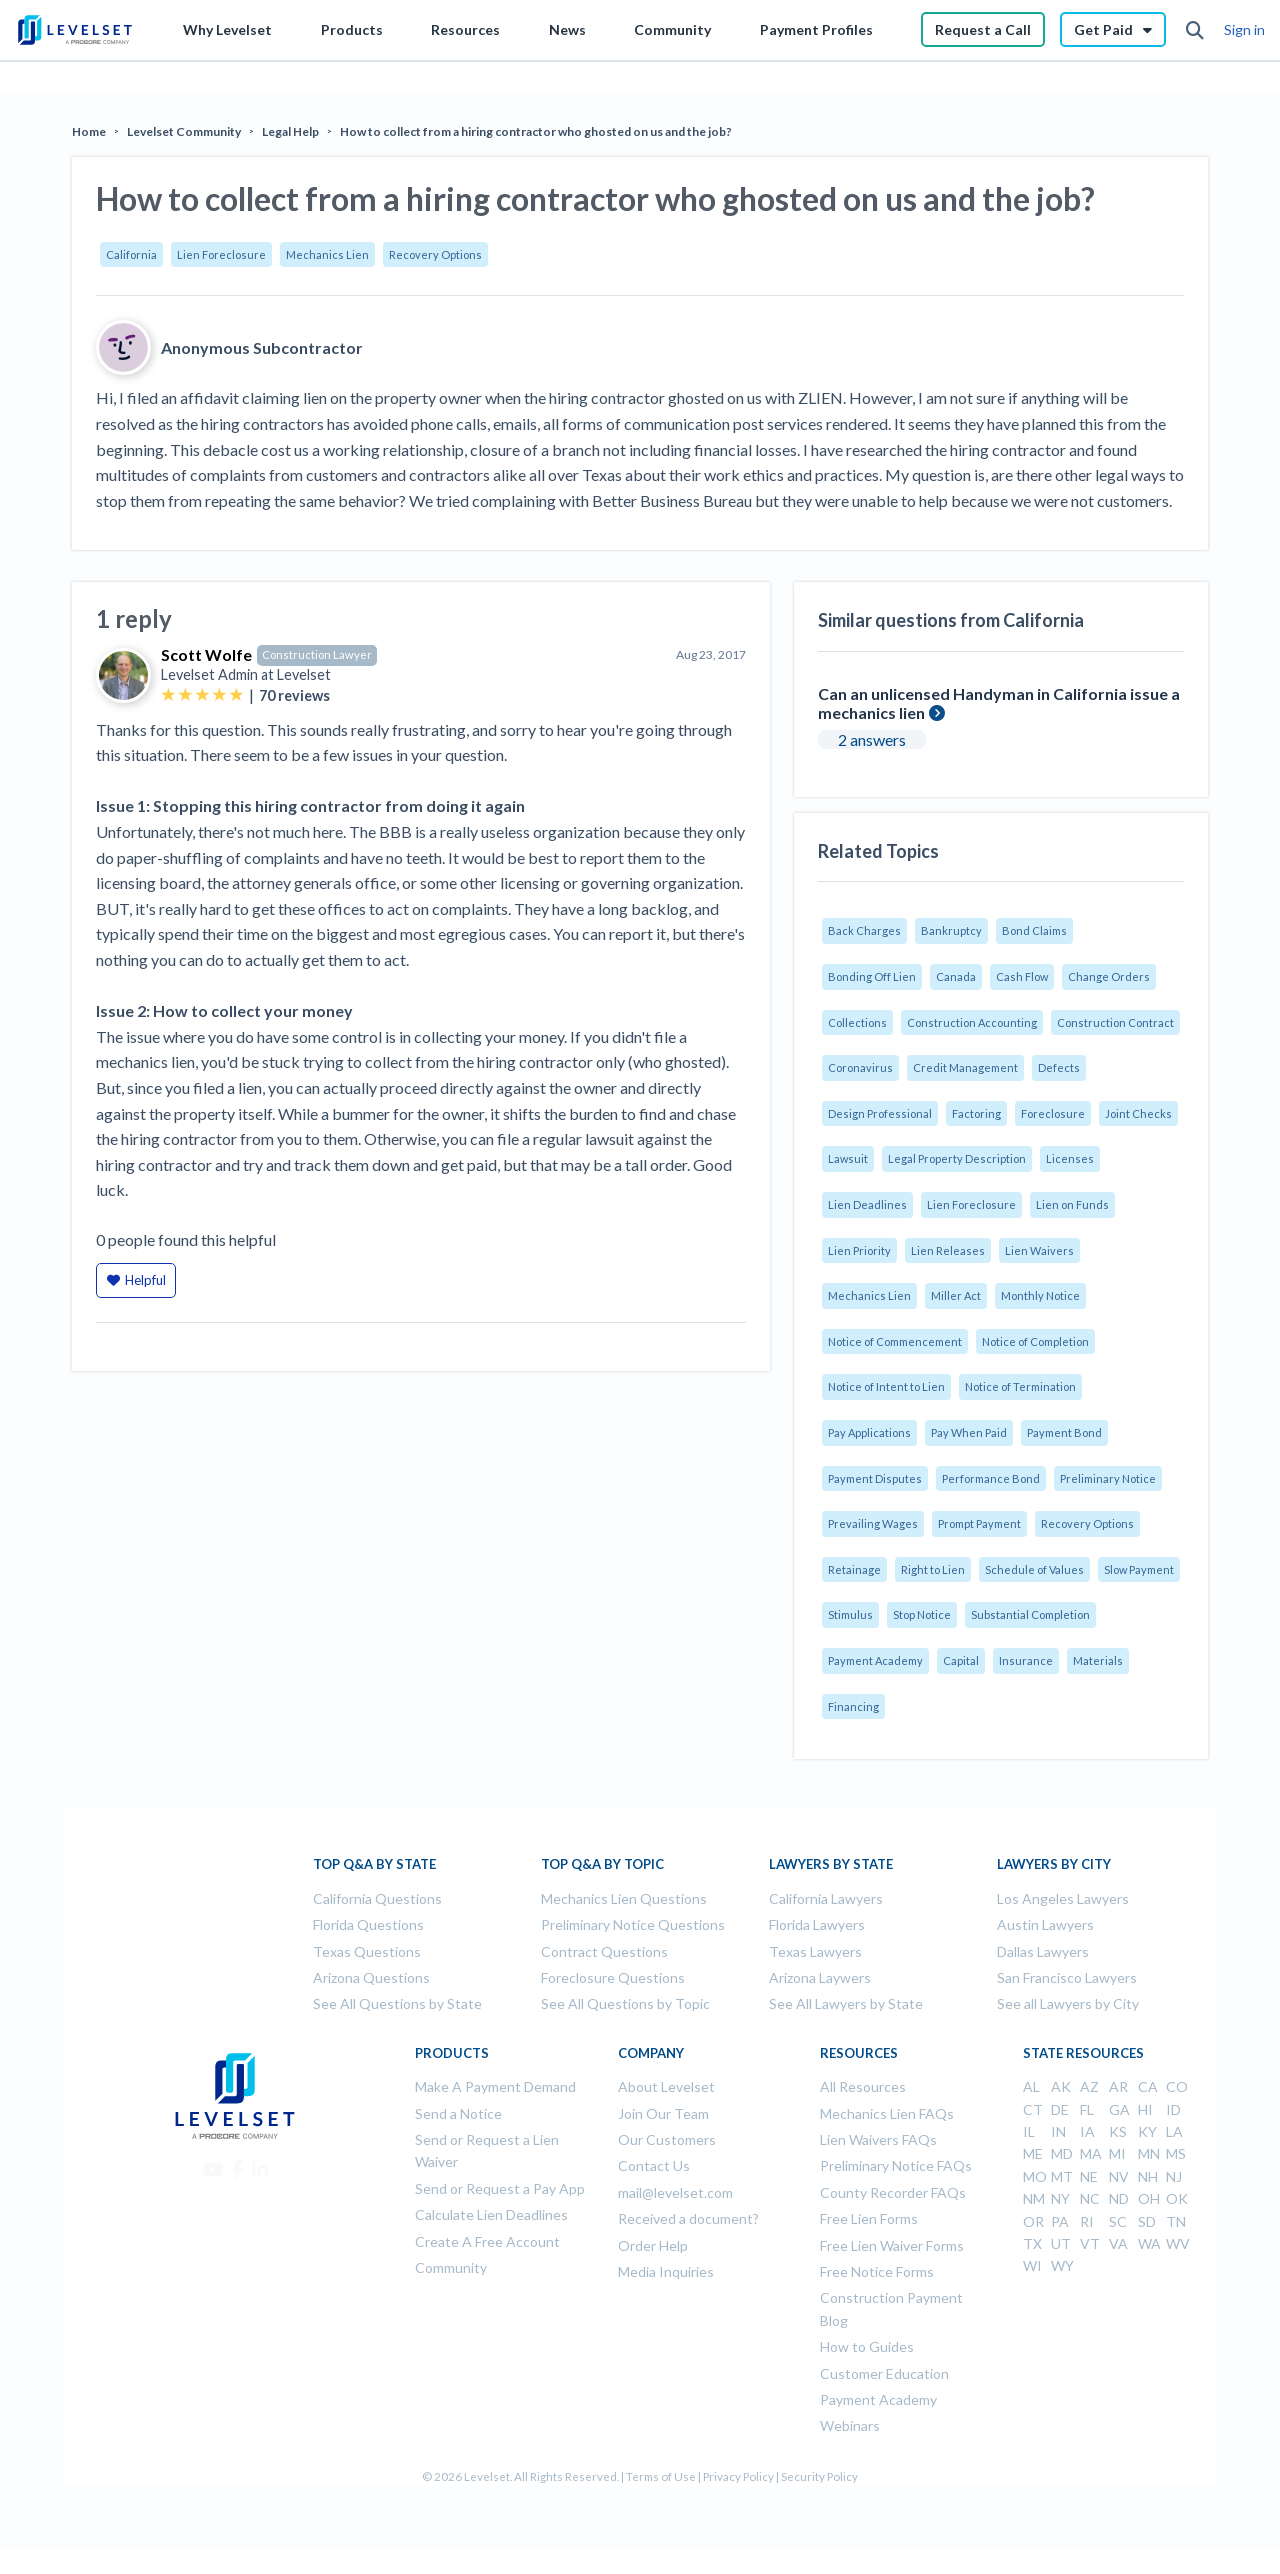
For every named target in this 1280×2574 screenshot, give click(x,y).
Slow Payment (1139, 1569)
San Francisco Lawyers (1067, 1977)
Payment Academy (875, 1660)
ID (1173, 2109)
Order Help (653, 2245)
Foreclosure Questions (613, 1977)
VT (1090, 2243)
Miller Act (956, 1295)
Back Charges (864, 930)
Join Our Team (663, 2113)
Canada (956, 976)
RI (1087, 2221)
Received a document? (688, 2218)
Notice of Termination (1020, 1386)
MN (1149, 2153)
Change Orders (1109, 976)
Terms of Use (661, 2476)
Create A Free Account (487, 2241)
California (131, 254)
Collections (857, 1022)
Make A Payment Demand (495, 2086)
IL (1029, 2131)
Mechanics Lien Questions (624, 1898)
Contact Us (654, 2165)
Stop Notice (922, 1614)
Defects (1059, 1067)
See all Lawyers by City (1068, 2003)
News (567, 29)
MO (1035, 2176)
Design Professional (880, 1113)
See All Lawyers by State (846, 2003)
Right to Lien (933, 1569)
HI (1145, 2109)
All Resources (863, 2086)
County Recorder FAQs (893, 2192)
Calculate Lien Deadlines (491, 2214)
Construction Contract (1115, 1022)
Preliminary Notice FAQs (896, 2165)
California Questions (377, 1898)
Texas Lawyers (815, 1951)
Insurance (1026, 1660)
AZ (1089, 2086)
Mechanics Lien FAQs (887, 2113)
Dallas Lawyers (1043, 1951)
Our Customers (667, 2139)
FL (1087, 2109)
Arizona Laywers (820, 1977)
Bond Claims (1034, 930)
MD (1062, 2153)
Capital (961, 1660)
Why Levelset (227, 29)
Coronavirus (860, 1067)
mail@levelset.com (675, 2192)
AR (1118, 2086)
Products (352, 29)
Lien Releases (948, 1250)
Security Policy (819, 2476)
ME (1033, 2153)
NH (1148, 2176)
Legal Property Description (957, 1158)
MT (1062, 2176)
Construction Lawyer (317, 654)
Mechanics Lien (327, 254)
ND (1119, 2198)
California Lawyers (826, 1898)
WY (1062, 2265)
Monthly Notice (1040, 1295)
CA (1148, 2086)
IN (1058, 2131)
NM (1034, 2198)
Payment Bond (1064, 1432)
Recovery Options (435, 254)
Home (89, 131)
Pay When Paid (969, 1432)
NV (1119, 2176)
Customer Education (884, 2373)
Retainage (854, 1569)
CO (1177, 2086)
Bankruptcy (951, 930)
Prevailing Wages (873, 1523)
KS (1118, 2131)
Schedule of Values (1034, 1569)
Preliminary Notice (1108, 1478)
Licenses (1070, 1158)
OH (1149, 2198)
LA (1174, 2131)
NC (1090, 2198)
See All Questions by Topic (625, 2003)
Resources (465, 29)
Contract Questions (604, 1951)
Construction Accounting (972, 1022)
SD (1147, 2221)
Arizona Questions (371, 1977)
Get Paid (1113, 29)
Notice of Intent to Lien (886, 1386)
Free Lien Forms (869, 2218)
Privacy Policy (738, 2476)
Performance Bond (991, 1478)
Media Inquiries (666, 2271)
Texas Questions (367, 1951)
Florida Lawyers (817, 1924)
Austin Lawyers (1045, 1924)
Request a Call (983, 29)
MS (1176, 2153)
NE (1089, 2176)
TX (1032, 2243)
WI (1032, 2265)
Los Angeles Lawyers (1063, 1898)
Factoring (976, 1113)
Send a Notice (458, 2113)
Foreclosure (1053, 1113)
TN (1176, 2221)
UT (1061, 2243)
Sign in (1244, 29)
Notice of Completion (1035, 1341)
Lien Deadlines (867, 1204)
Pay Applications (869, 1432)
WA (1149, 2243)
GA (1119, 2109)
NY (1060, 2198)
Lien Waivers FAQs (878, 2139)
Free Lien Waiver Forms (892, 2245)
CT (1033, 2109)
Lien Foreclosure (221, 254)
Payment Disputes (875, 1478)
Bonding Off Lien (872, 976)
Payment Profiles (816, 29)
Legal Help (290, 131)
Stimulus (850, 1614)
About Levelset (666, 2086)
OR (1033, 2221)
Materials (1098, 1660)
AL (1031, 2086)
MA (1091, 2153)
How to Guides (867, 2346)
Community (672, 29)
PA (1060, 2221)
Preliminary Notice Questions (633, 1924)
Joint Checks (1138, 1113)
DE (1060, 2109)
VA (1118, 2243)
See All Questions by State (397, 2003)
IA (1087, 2131)
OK (1177, 2198)
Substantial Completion (1030, 1614)
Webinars (850, 2425)
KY (1147, 2131)
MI (1117, 2153)
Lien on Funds (1072, 1204)
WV (1178, 2243)
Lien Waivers (1039, 1250)
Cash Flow (1022, 976)
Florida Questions (368, 1924)
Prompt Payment (979, 1523)
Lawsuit (848, 1158)
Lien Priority (859, 1250)
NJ (1174, 2176)
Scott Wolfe (206, 654)
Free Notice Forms (877, 2271)
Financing (853, 1706)
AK (1061, 2086)
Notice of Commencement (895, 1341)
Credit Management (965, 1067)
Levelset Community (184, 131)
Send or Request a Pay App (500, 2188)
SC (1118, 2221)
